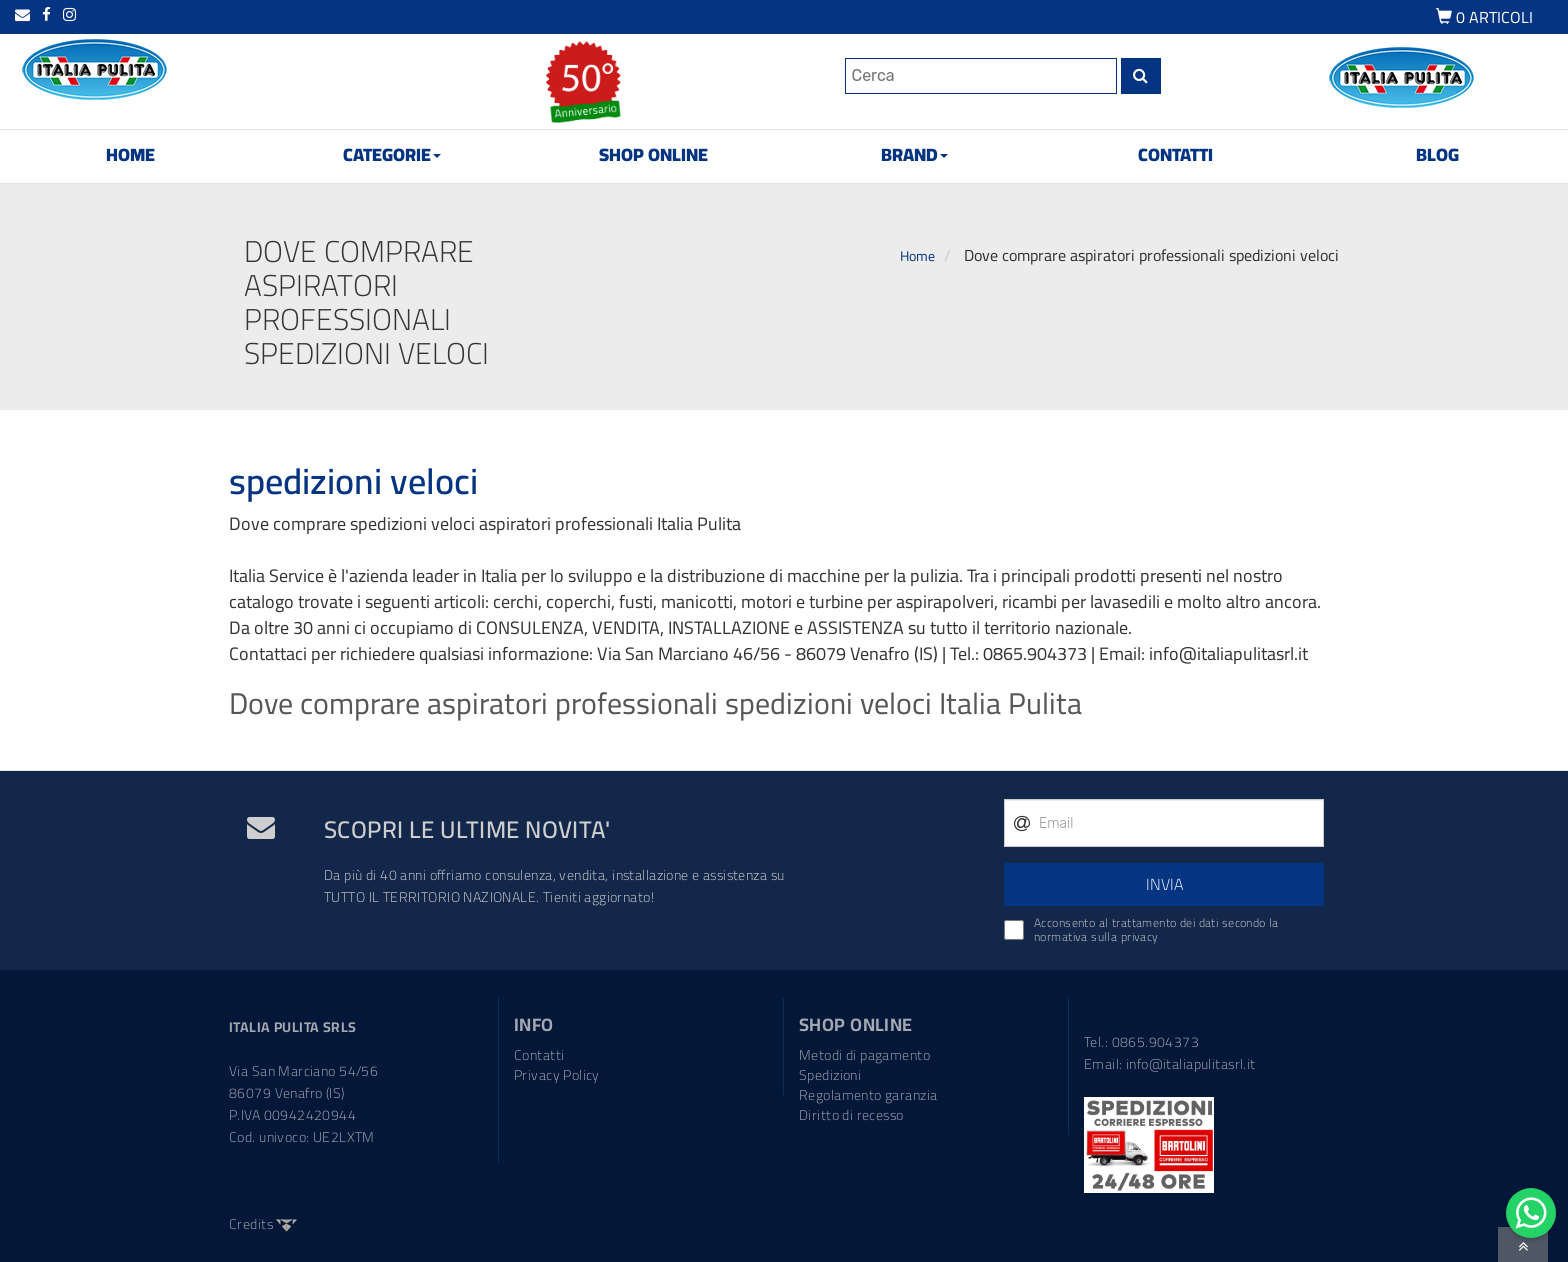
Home (917, 256)
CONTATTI (1175, 154)
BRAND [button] (914, 154)
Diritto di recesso (851, 1115)
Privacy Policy (557, 1075)
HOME (130, 154)
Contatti (539, 1055)
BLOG (1437, 154)
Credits (263, 1224)
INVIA (1164, 884)
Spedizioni (830, 1075)
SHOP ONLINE (653, 154)
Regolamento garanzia (868, 1095)
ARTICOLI (1484, 19)
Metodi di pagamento (864, 1055)
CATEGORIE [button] (392, 154)
